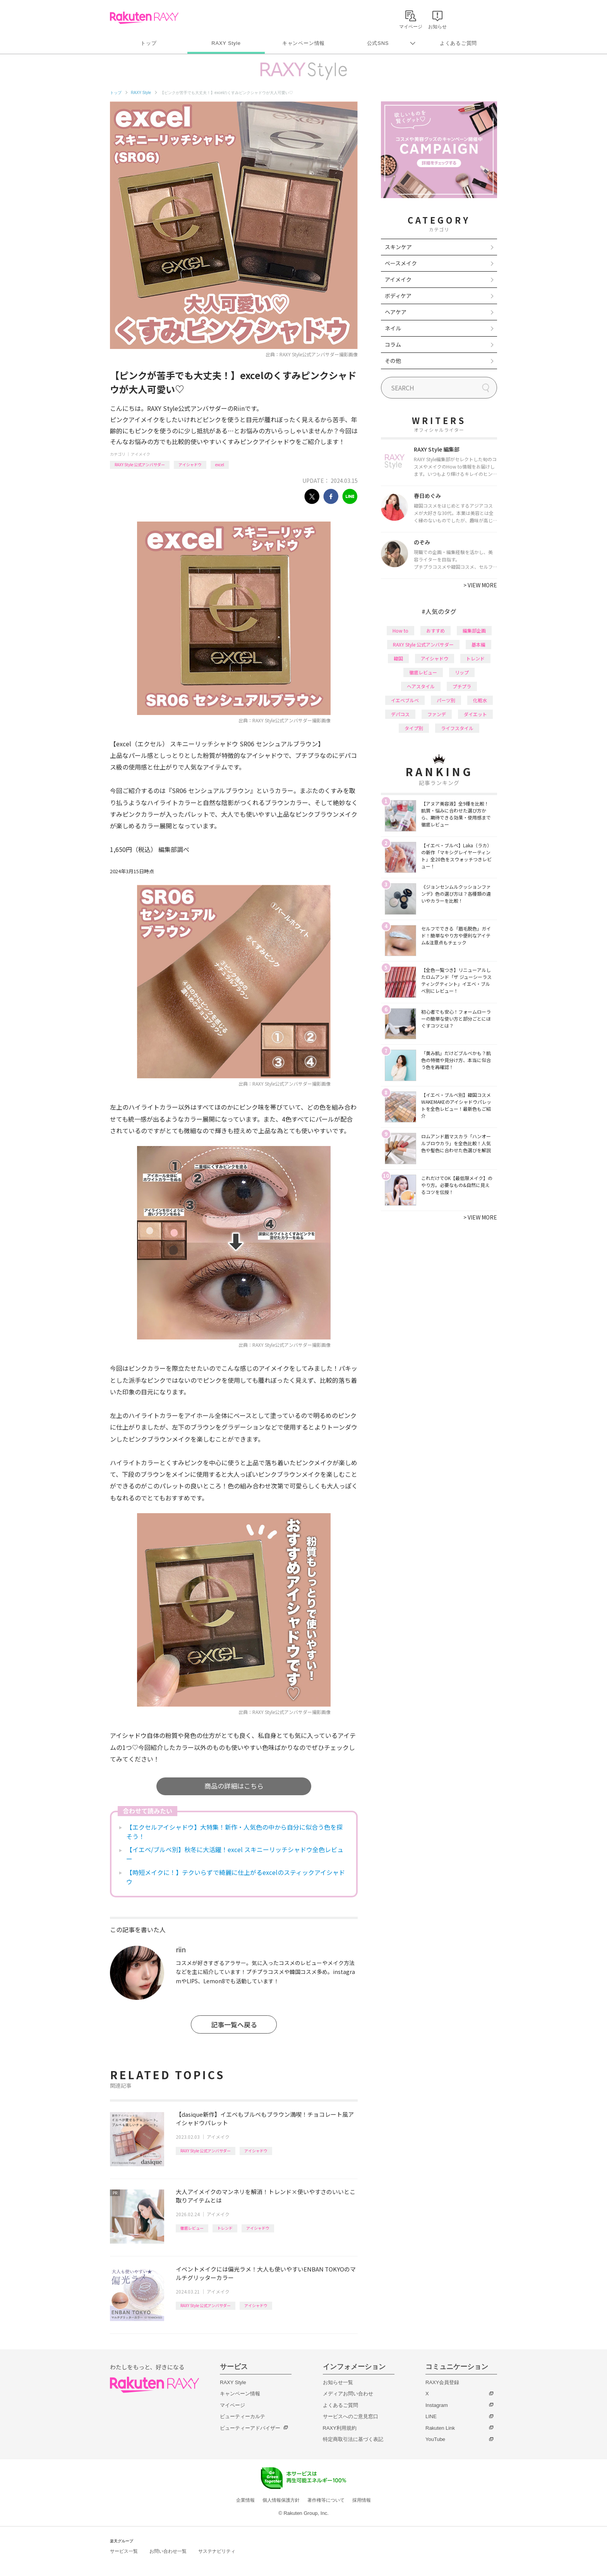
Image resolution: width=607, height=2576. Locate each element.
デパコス (400, 714)
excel (219, 464)
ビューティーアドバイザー (250, 2428)
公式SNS (378, 43)
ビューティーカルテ (242, 2416)
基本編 (478, 644)
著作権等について (326, 2500)
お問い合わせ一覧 (168, 2551)
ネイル (393, 328)
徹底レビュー (192, 2228)
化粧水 (480, 700)
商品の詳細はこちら (234, 1786)
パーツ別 (446, 700)
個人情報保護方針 (281, 2500)
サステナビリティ (216, 2551)
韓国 (398, 658)
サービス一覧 (124, 2551)
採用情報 (361, 2500)
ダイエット (475, 714)
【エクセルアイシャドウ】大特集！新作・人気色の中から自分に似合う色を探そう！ (234, 1831)
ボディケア (398, 295)
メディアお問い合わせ (348, 2393)
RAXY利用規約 (340, 2428)
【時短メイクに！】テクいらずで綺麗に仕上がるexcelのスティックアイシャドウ (235, 1877)
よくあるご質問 (458, 43)
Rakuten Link (440, 2428)
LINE (431, 2416)
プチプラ (462, 686)
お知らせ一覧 (338, 2382)
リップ (462, 672)
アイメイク (140, 454)
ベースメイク (401, 263)
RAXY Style (225, 43)
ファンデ (436, 714)
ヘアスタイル (421, 686)
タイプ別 (414, 728)
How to (400, 630)
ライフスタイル (457, 728)
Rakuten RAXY (144, 18)
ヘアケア (395, 312)
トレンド (225, 2228)
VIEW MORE (480, 585)
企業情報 (245, 2500)
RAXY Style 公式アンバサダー (140, 464)
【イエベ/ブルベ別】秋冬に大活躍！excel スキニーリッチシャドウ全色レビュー (234, 1854)
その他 (393, 360)
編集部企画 (474, 630)
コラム (393, 344)
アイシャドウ (190, 464)
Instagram (436, 2405)
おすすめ (435, 630)
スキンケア (398, 247)
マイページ (232, 2405)
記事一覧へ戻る (234, 2024)
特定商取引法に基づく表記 (353, 2439)
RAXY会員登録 (442, 2382)
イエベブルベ (405, 700)
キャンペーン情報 (303, 43)
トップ (148, 43)
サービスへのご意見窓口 (350, 2416)
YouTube (435, 2439)
